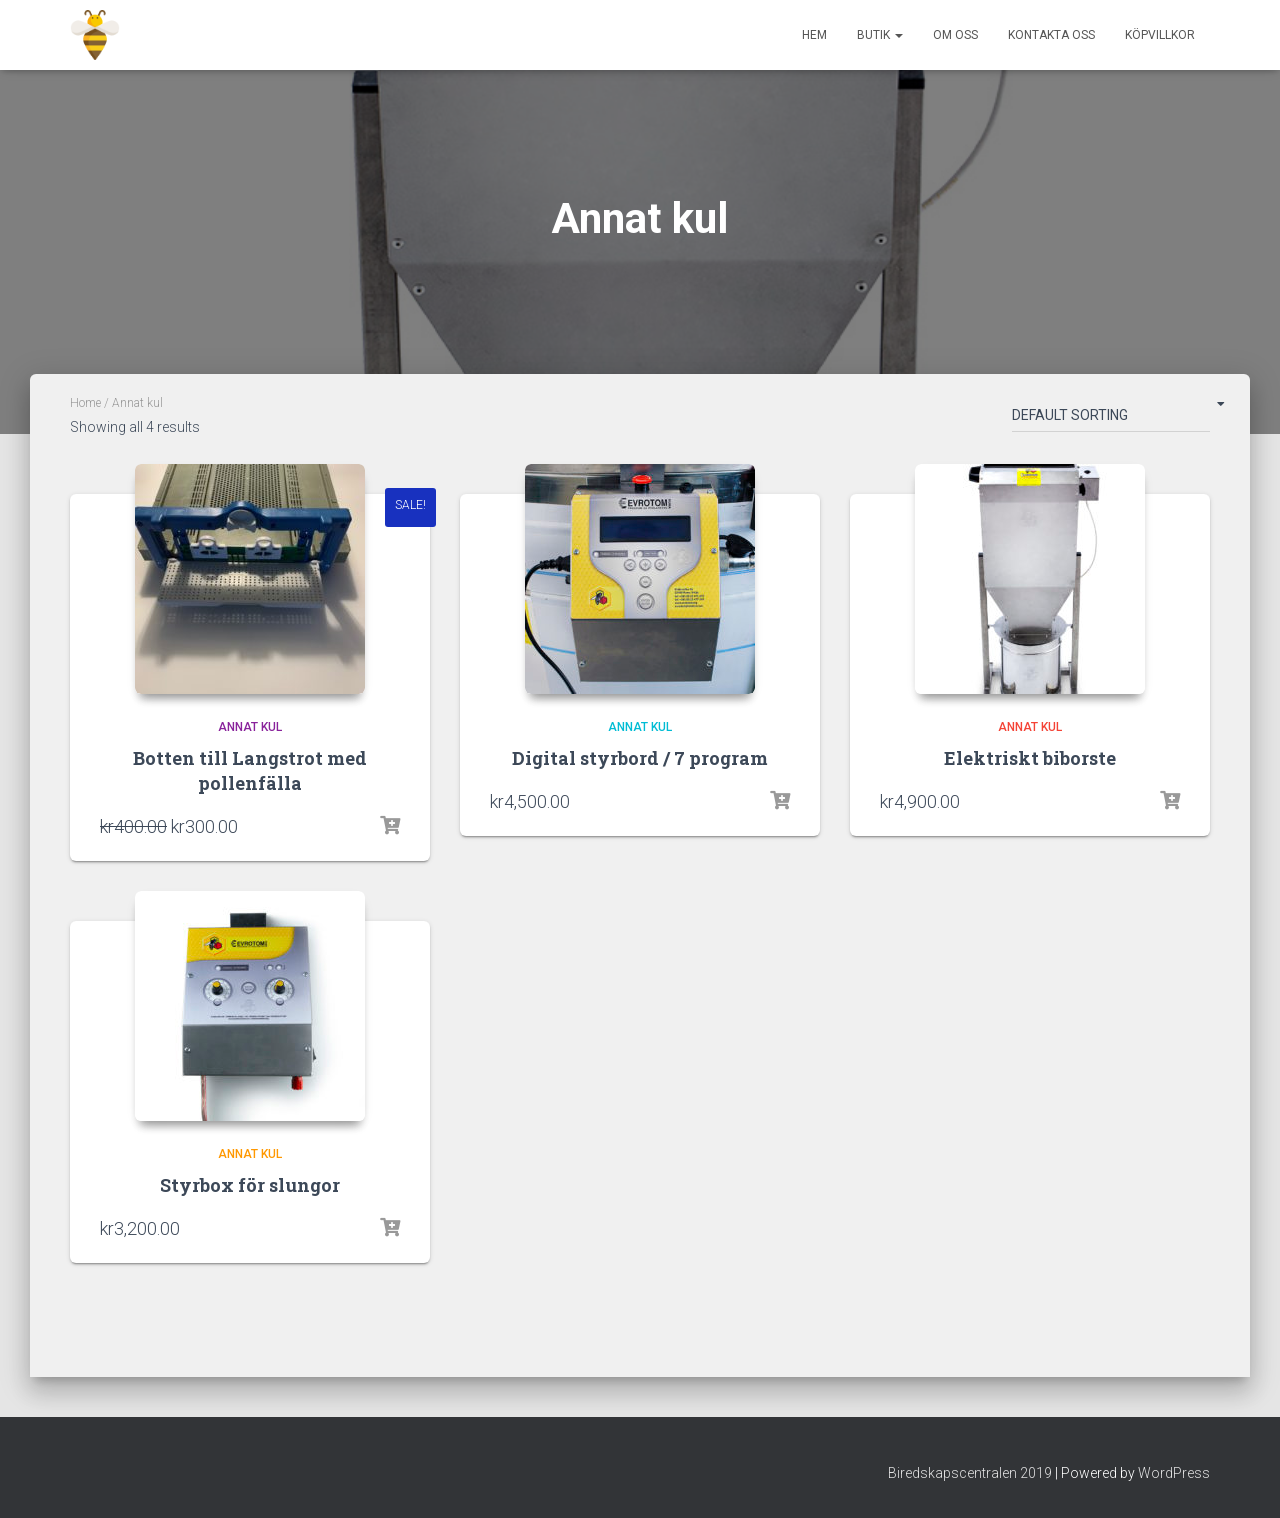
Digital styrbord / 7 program (640, 758)
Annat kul (250, 727)
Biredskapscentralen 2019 (970, 1473)
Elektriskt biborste (1030, 758)
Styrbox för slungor (250, 1185)
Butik (880, 35)
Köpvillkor (1160, 35)
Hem (814, 35)
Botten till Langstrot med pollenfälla (250, 770)
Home (85, 403)
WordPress (1174, 1473)
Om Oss (955, 35)
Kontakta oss (1051, 35)
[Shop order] (1111, 419)
